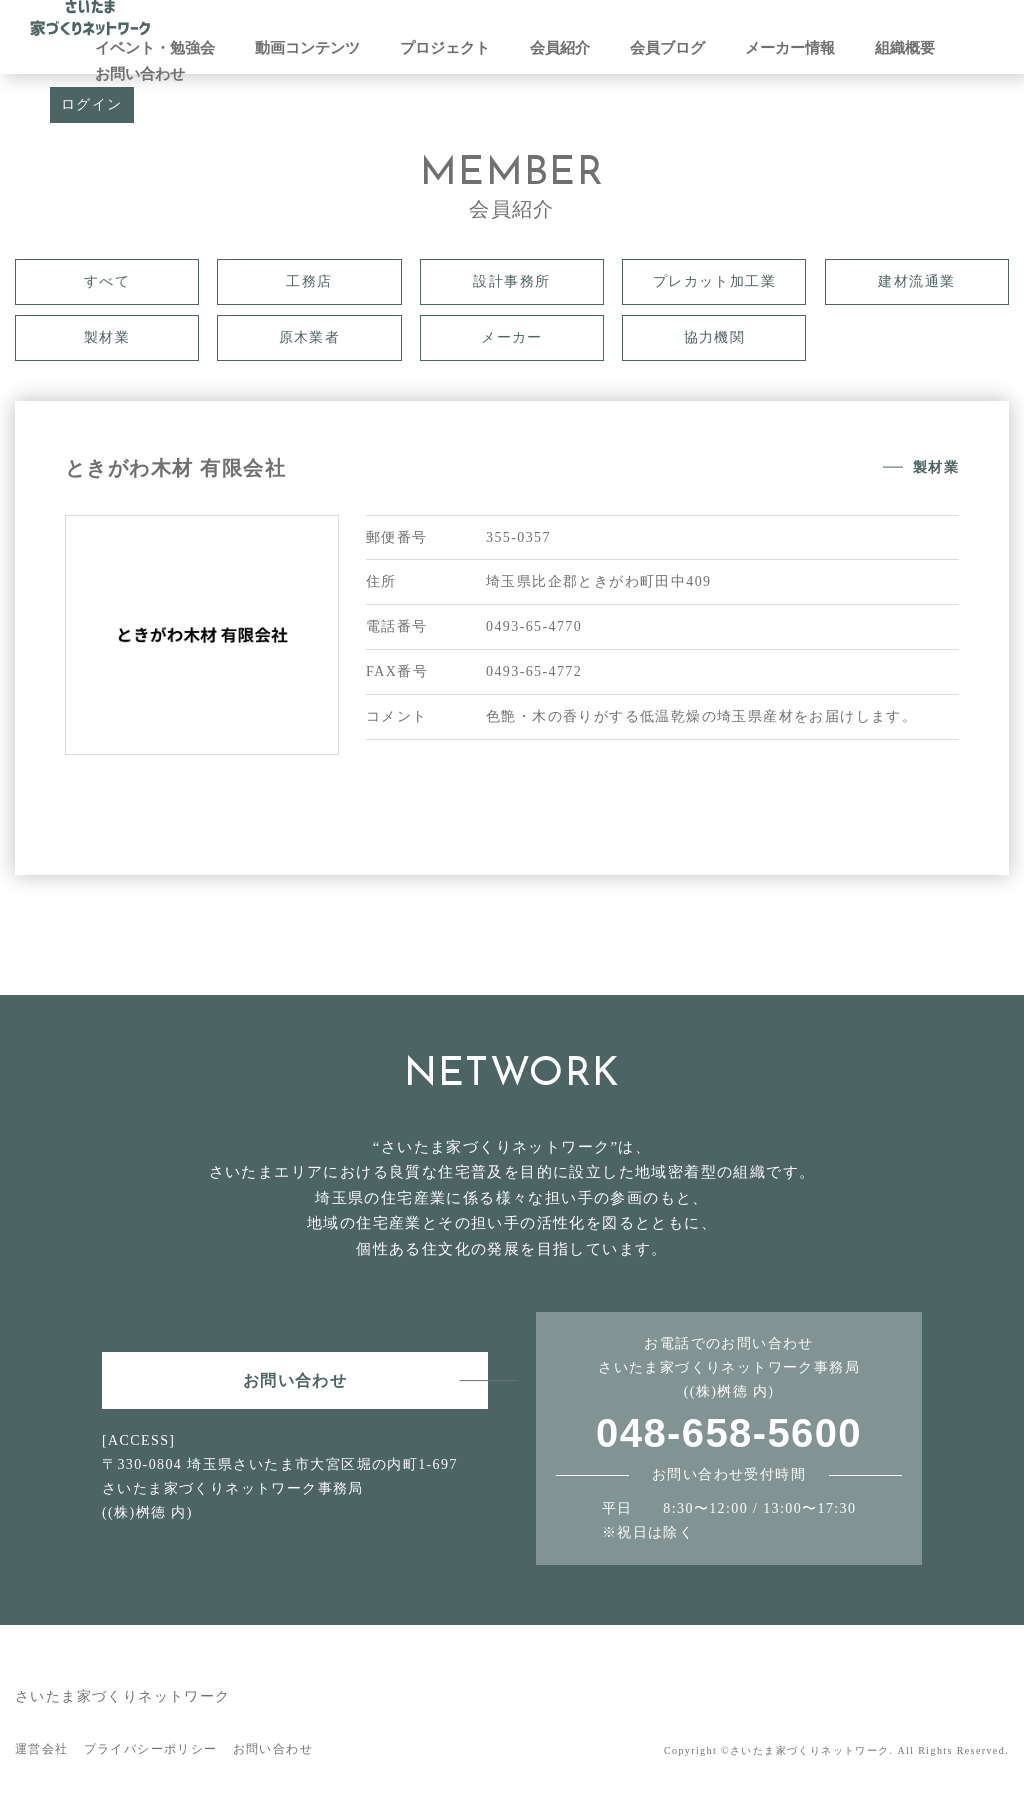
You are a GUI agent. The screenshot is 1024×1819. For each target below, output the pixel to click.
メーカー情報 (790, 48)
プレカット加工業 (714, 281)
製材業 (107, 337)
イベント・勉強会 (155, 48)
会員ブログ (667, 48)
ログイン (92, 104)
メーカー (512, 337)
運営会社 (42, 1749)
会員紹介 (560, 48)
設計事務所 (511, 281)
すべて (107, 281)
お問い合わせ (140, 74)
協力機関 (715, 337)
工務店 (309, 281)
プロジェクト (445, 48)
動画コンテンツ (307, 48)
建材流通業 (916, 281)
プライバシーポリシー (151, 1749)
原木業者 (310, 337)
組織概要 (905, 48)
